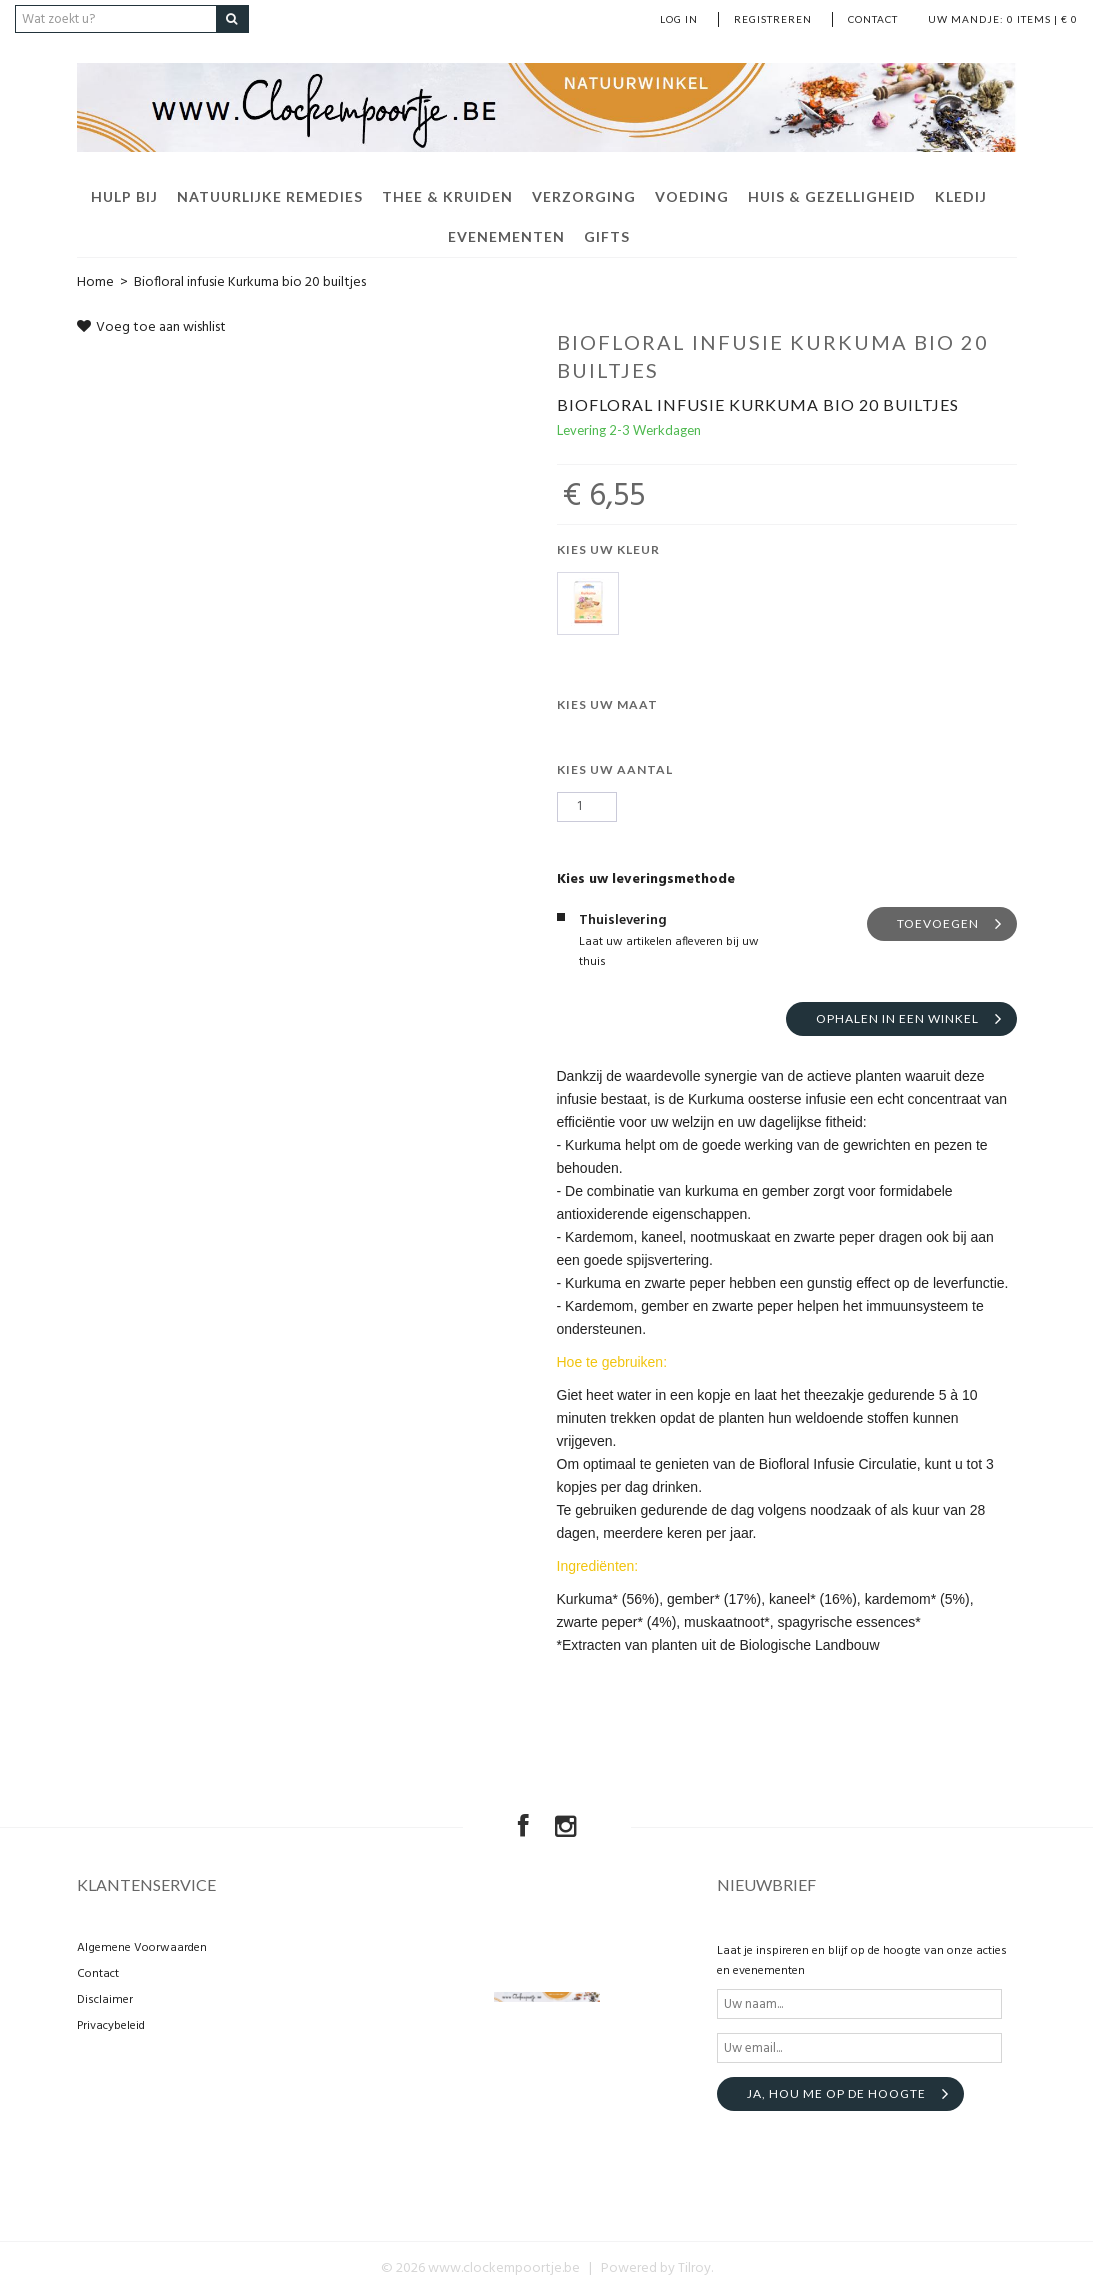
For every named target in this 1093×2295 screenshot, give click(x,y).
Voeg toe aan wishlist (151, 327)
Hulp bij (124, 196)
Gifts (607, 236)
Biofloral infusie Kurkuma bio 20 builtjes (250, 282)
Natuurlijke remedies (270, 196)
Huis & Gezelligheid (832, 196)
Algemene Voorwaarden (142, 1948)
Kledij (961, 196)
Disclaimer (105, 2000)
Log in (679, 19)
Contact (873, 19)
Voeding (692, 196)
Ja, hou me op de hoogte (836, 2093)
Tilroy (694, 2268)
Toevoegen (938, 923)
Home (95, 282)
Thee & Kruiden (447, 196)
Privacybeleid (111, 2026)
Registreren (773, 19)
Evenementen (506, 236)
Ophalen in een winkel (897, 1018)
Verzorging (584, 196)
